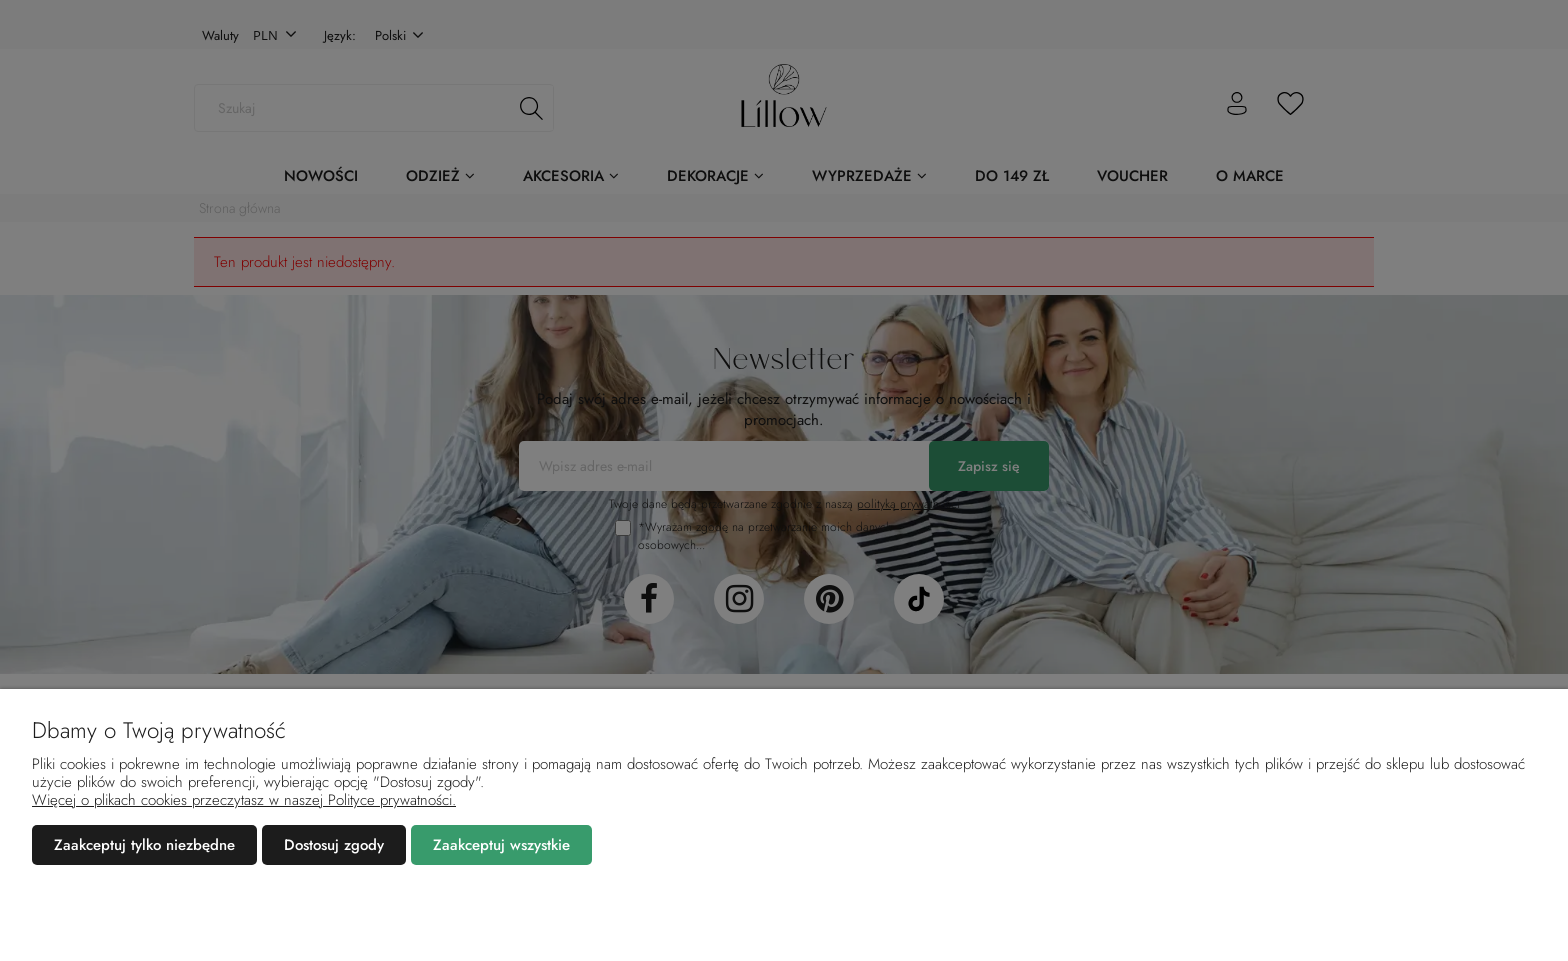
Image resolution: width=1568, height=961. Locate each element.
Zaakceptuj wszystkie (501, 845)
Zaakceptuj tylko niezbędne (144, 845)
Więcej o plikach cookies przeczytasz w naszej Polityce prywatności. (244, 800)
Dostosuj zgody (334, 845)
